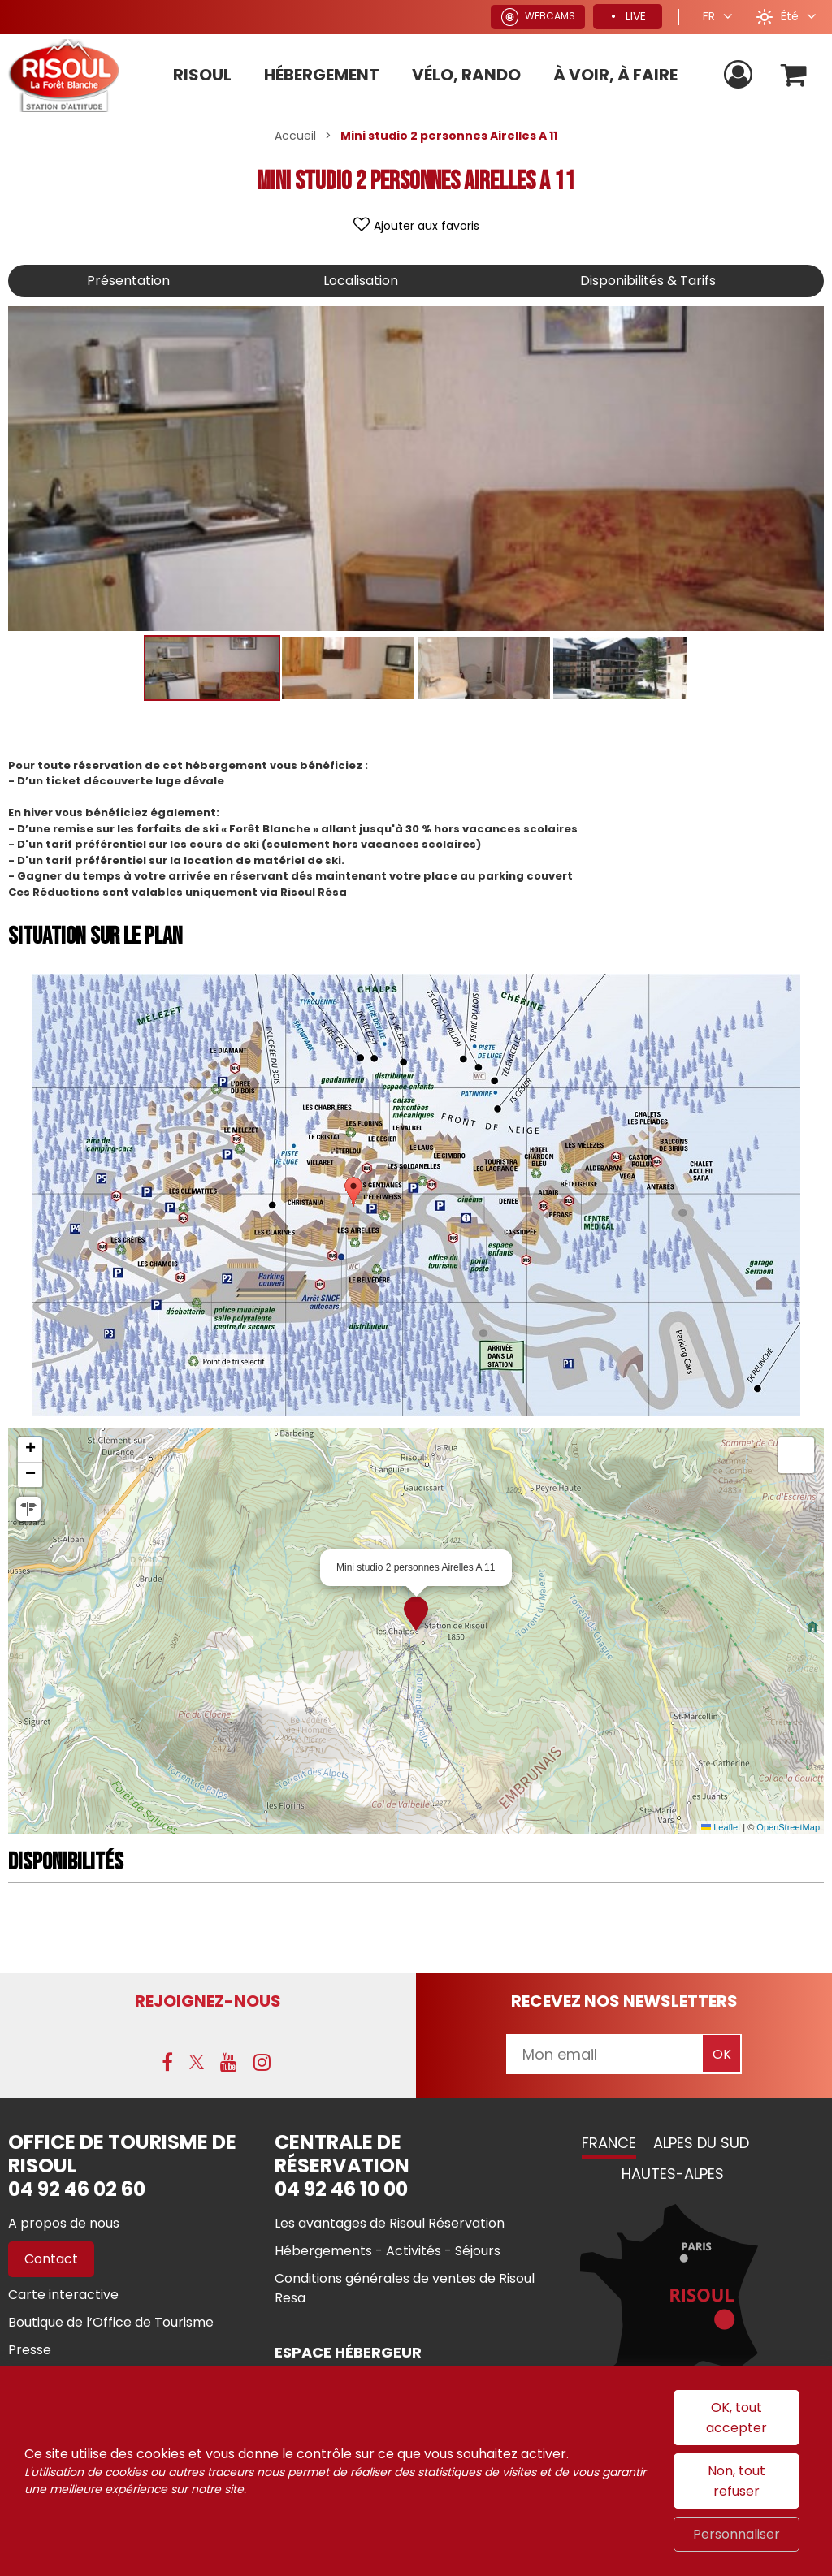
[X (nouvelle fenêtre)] (196, 2062)
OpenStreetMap (788, 1827)
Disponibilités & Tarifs (648, 280)
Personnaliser (736, 2534)
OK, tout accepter (736, 2417)
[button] (794, 75)
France (609, 2143)
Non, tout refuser (736, 2480)
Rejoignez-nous (208, 2001)
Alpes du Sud (701, 2143)
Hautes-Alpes (673, 2173)
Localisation (360, 280)
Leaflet (720, 1827)
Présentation (128, 280)
